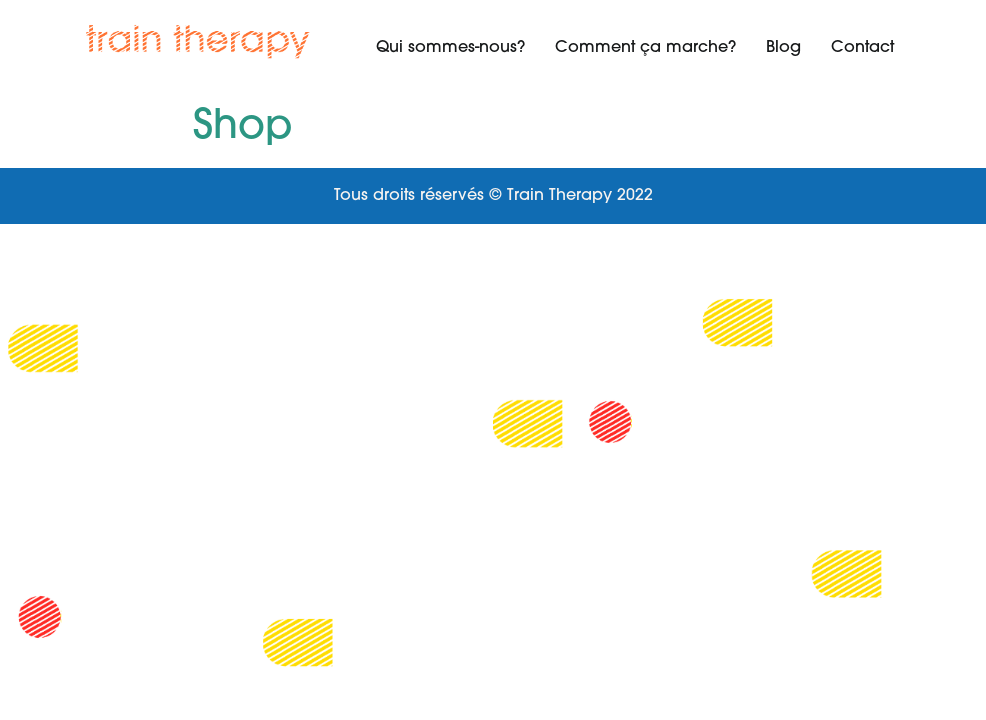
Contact (862, 48)
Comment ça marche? (645, 48)
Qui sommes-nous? (450, 48)
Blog (783, 48)
